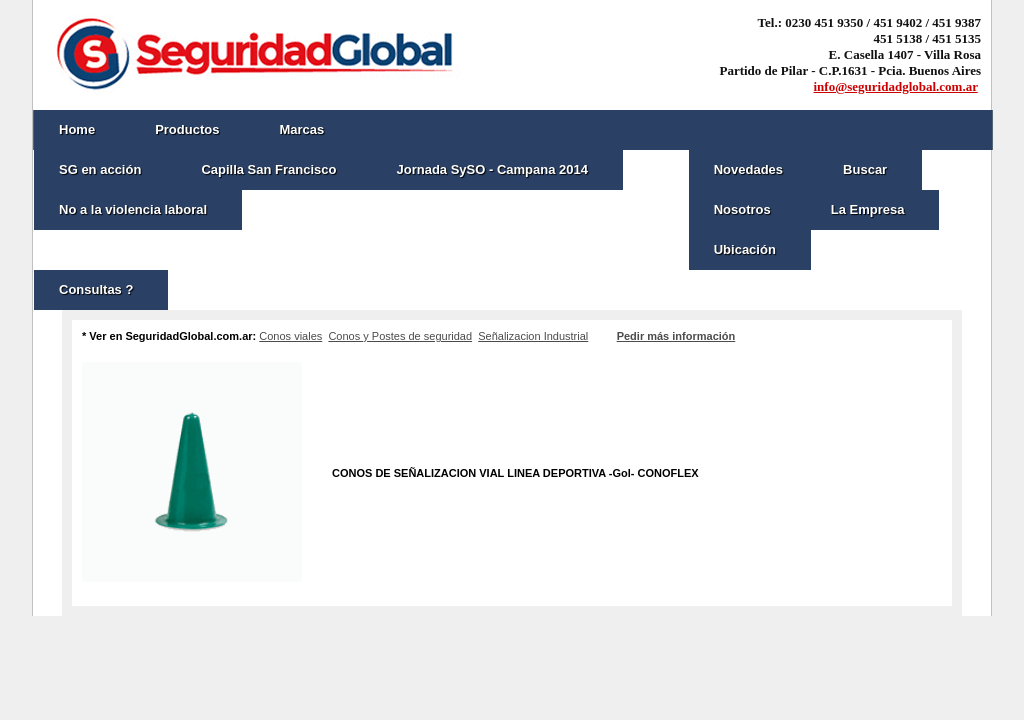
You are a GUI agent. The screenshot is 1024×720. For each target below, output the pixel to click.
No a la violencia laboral (133, 209)
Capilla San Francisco (268, 169)
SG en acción (100, 169)
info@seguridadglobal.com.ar (895, 86)
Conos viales (290, 336)
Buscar (865, 169)
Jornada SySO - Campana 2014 (491, 169)
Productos (187, 129)
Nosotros (742, 209)
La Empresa (868, 209)
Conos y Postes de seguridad (400, 336)
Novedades (748, 169)
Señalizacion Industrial (533, 336)
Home (77, 129)
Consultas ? (96, 289)
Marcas (301, 129)
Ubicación (745, 249)
